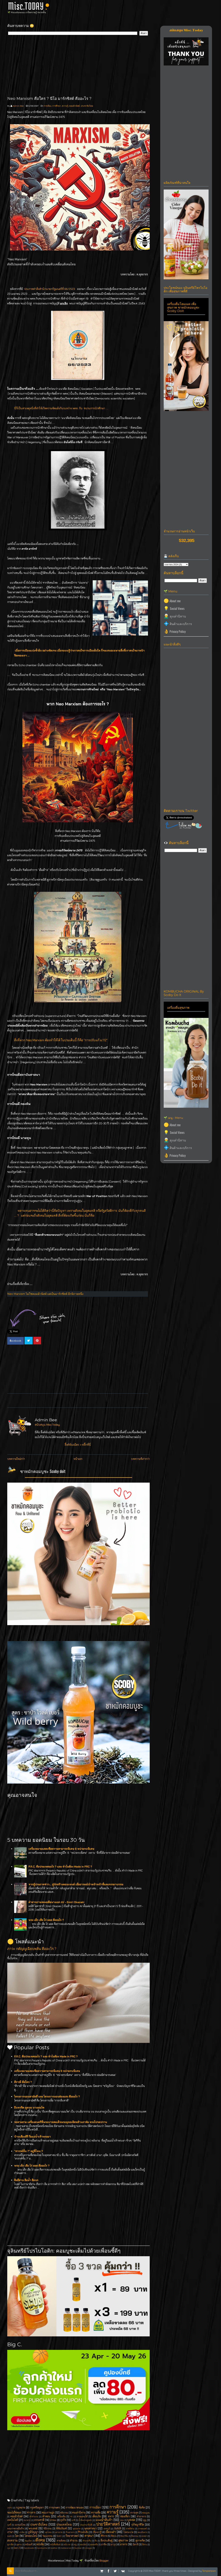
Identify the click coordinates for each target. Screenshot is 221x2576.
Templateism (209, 2570)
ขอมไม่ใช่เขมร (14, 2512)
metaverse (66, 2548)
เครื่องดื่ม (61, 2516)
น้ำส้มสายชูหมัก (85, 2520)
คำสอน (46, 2516)
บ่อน (122, 2520)
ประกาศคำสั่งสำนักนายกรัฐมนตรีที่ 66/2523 (49, 289)
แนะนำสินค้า (104, 2520)
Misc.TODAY (28, 6)
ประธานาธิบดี (86, 2524)
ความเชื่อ (95, 2512)
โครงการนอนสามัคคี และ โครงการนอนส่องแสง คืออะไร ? (47, 2096)
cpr (9, 2548)
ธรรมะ (53, 2520)
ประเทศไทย (64, 2524)
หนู (75, 2544)
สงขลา (144, 2536)
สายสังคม (61, 2540)
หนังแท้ (28, 2544)
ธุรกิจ (63, 2520)
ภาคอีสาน (130, 2528)
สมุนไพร (28, 2540)
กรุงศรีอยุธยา (37, 2507)
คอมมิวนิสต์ (74, 106)
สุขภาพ (123, 2540)
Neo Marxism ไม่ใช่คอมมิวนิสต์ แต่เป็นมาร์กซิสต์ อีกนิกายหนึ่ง (45, 1294)
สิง (96, 2540)
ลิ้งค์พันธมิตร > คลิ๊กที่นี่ (78, 1445)
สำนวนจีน (87, 2540)
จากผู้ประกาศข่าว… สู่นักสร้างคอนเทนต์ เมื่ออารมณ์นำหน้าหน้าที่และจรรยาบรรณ (75, 1884)
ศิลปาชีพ (124, 2536)
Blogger (104, 2560)
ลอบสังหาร (142, 2532)
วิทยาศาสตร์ (72, 2536)
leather (54, 2548)
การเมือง (47, 106)
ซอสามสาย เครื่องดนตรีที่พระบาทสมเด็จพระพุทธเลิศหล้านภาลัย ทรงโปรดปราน (60, 2122)
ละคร (9, 2536)
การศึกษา (56, 106)
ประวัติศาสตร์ (108, 2524)
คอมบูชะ (146, 2512)
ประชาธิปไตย (87, 106)
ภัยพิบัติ (117, 2528)
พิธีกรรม (48, 2528)
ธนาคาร (26, 2520)
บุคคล (131, 2520)
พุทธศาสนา (90, 2528)
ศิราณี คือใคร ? (23, 2082)
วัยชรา (59, 2536)
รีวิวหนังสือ (83, 2532)
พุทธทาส (76, 2528)
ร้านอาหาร (70, 2532)
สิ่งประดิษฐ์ (106, 2540)
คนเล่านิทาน (79, 2512)
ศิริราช (104, 2536)
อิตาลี (135, 2544)
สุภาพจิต (140, 2540)
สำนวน (74, 2540)
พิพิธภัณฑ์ (61, 2528)
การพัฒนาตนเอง (75, 2507)
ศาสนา (89, 2536)
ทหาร (111, 2516)
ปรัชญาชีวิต (137, 2524)
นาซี (73, 2520)
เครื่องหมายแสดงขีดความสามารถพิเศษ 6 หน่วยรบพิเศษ (61, 1849)
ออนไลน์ (83, 2544)
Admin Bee (18, 106)
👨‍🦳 (167, 616)
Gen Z (17, 2547)
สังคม (40, 2540)
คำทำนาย (34, 2516)
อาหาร (123, 2544)
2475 (9, 2507)
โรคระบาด (128, 2532)
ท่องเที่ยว (125, 2516)
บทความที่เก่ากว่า (140, 1459)
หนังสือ (40, 2544)
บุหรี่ (9, 2524)
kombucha (42, 2548)
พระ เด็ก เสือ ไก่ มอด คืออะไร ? (46, 1920)
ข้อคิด (142, 2507)
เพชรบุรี (106, 2528)
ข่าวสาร (31, 2512)
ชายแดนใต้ (82, 2516)
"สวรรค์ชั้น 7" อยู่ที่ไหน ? (28, 2151)
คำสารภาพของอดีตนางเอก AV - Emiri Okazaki (56, 1902)
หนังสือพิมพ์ (55, 2544)
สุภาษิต (10, 2544)
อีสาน (144, 2544)
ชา (71, 2516)
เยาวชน (48, 2532)
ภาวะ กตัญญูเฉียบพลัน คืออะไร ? (31, 1949)
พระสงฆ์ (32, 2528)
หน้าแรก (78, 1459)
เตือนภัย (96, 2516)
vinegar (88, 2548)
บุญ (144, 2520)
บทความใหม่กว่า (16, 1459)
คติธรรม (64, 2512)
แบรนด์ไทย (20, 2524)
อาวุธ (113, 2544)
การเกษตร (54, 2507)
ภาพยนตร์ (142, 2528)
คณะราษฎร (48, 2512)
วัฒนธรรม (47, 2536)
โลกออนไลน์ (31, 2536)
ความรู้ (65, 106)
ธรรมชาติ (39, 2520)
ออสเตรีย (94, 2544)
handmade (29, 2548)
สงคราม (12, 2540)
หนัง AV (67, 2544)
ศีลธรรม (134, 2536)
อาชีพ (104, 2544)
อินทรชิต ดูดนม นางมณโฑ (29, 2107)
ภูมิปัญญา (33, 2532)
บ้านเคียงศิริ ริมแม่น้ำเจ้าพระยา (32, 2136)
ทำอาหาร (141, 2516)
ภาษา (10, 2532)
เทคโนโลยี (12, 2520)
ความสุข (134, 2512)
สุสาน (19, 2544)
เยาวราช (58, 2532)
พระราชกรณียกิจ (15, 2528)
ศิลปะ (114, 2536)
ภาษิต (22, 2532)
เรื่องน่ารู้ (97, 2532)
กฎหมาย (20, 2507)
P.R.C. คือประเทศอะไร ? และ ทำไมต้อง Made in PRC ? (60, 1866)
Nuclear (78, 2548)
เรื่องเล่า (110, 2532)
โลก (17, 2536)
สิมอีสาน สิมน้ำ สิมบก (26, 2180)
